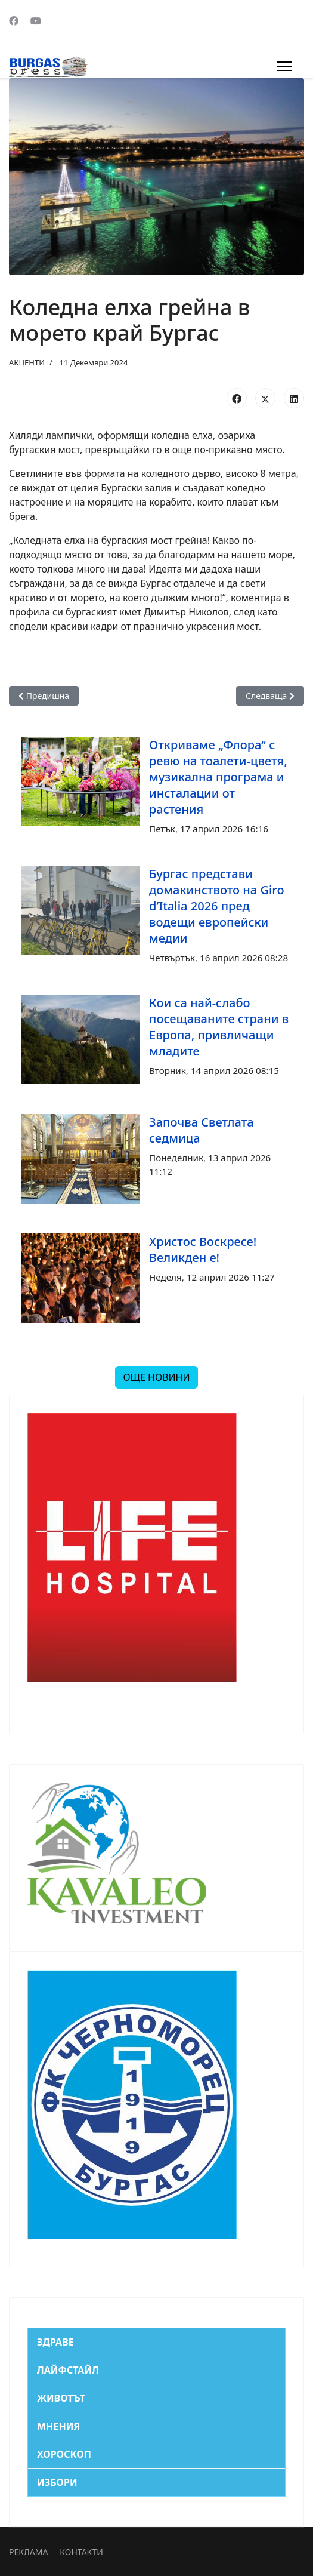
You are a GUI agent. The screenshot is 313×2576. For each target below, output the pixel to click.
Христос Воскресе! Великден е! (202, 1249)
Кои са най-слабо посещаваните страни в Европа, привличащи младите (219, 1027)
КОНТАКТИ (81, 2551)
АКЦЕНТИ (27, 362)
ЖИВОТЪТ (61, 2398)
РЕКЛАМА (28, 2551)
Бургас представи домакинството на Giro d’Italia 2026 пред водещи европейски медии (216, 906)
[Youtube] (35, 20)
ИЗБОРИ (57, 2482)
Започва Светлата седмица (201, 1130)
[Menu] (284, 66)
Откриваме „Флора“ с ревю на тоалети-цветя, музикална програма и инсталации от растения (218, 777)
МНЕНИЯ (58, 2426)
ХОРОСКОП (64, 2454)
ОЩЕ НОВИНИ (156, 1377)
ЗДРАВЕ (55, 2342)
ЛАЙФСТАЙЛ (68, 2370)
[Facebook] (13, 20)
